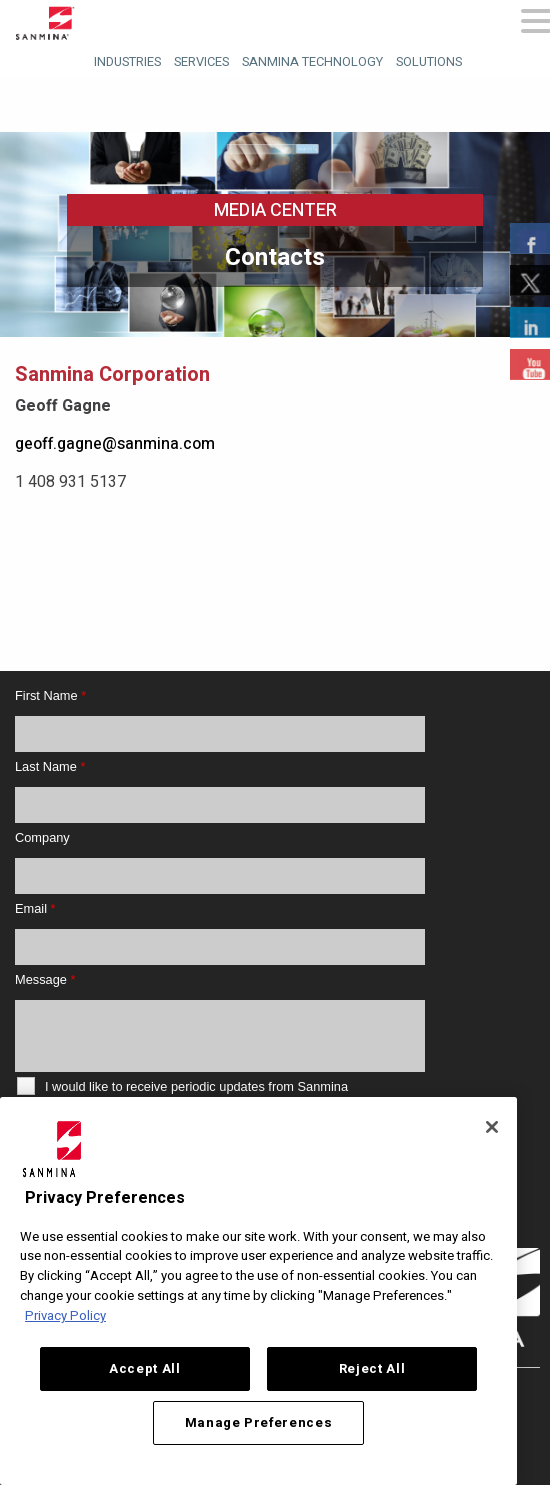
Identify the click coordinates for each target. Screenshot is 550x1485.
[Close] (492, 1127)
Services (201, 62)
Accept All (145, 1369)
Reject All (372, 1369)
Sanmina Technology (312, 62)
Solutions (429, 62)
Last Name (50, 766)
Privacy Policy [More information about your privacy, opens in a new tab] (65, 1316)
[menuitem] (125, 59)
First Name (50, 695)
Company (42, 837)
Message (45, 979)
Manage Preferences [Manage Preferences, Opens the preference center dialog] (259, 1423)
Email (35, 908)
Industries (127, 62)
